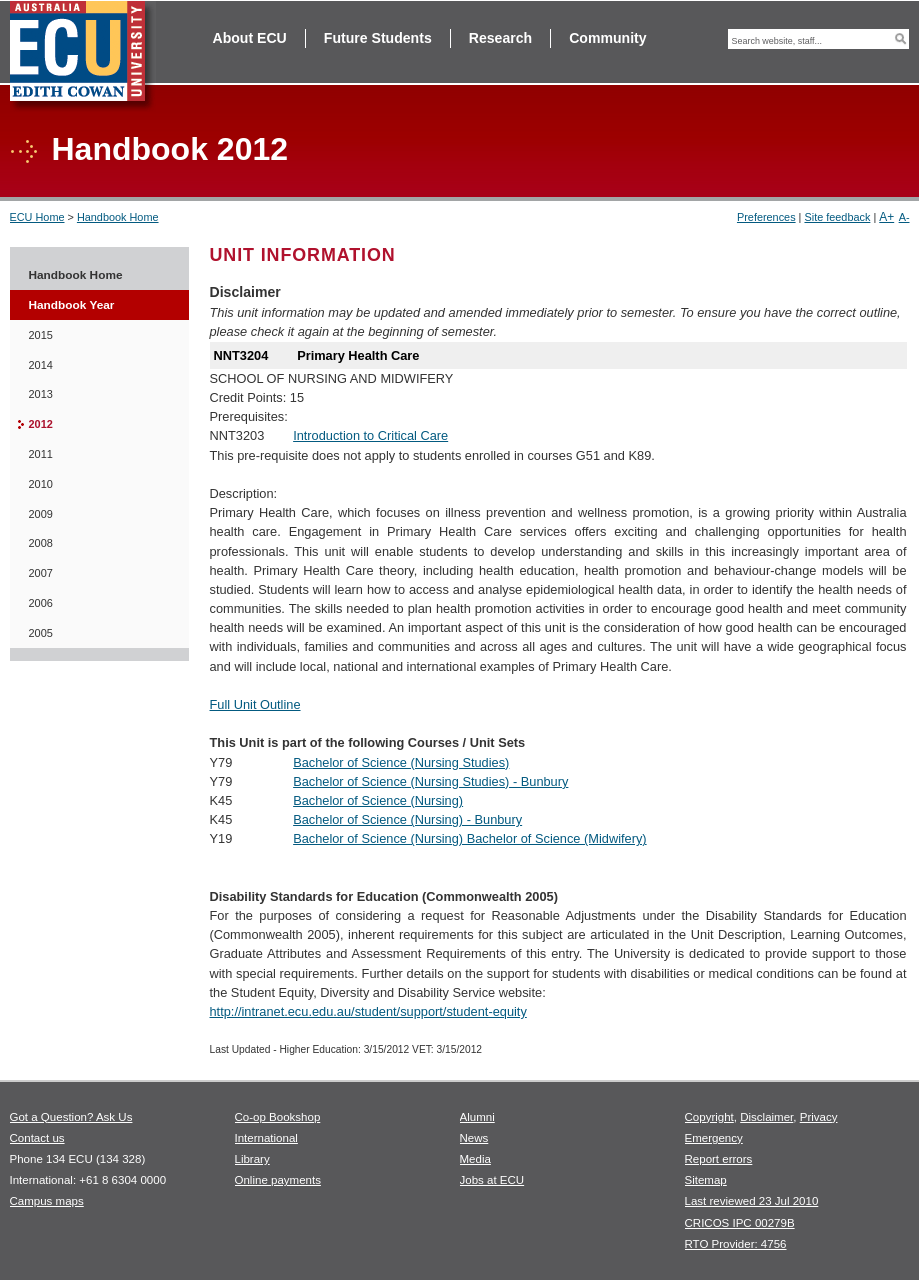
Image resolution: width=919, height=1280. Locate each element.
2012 (41, 424)
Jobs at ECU (492, 1180)
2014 (41, 365)
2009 (41, 514)
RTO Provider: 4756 (736, 1244)
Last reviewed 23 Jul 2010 (752, 1201)
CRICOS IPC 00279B (740, 1223)
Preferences (766, 217)
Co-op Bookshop (278, 1117)
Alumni (477, 1117)
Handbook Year (72, 305)
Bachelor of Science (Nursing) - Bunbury (407, 819)
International (266, 1138)
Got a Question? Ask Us (71, 1117)
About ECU (250, 38)
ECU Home (37, 217)
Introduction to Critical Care (370, 435)
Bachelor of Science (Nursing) (378, 800)
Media (475, 1159)
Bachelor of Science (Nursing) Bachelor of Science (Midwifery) (469, 838)
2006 (41, 603)
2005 (41, 633)
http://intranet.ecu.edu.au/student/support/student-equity (368, 1011)
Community (607, 38)
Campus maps (47, 1201)
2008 (41, 543)
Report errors (719, 1159)
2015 (41, 335)
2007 (41, 573)
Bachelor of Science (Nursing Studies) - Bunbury (430, 781)
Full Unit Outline (255, 704)
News (474, 1138)
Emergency (714, 1138)
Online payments (278, 1180)
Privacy (819, 1117)
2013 (41, 394)
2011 (41, 454)
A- (904, 217)
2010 (41, 484)
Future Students (378, 38)
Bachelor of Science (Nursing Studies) (401, 762)
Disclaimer (766, 1117)
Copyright (709, 1117)
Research (500, 38)
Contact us (37, 1138)
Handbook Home (118, 217)
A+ (886, 217)
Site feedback (837, 217)
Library (252, 1159)
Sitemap (706, 1180)
